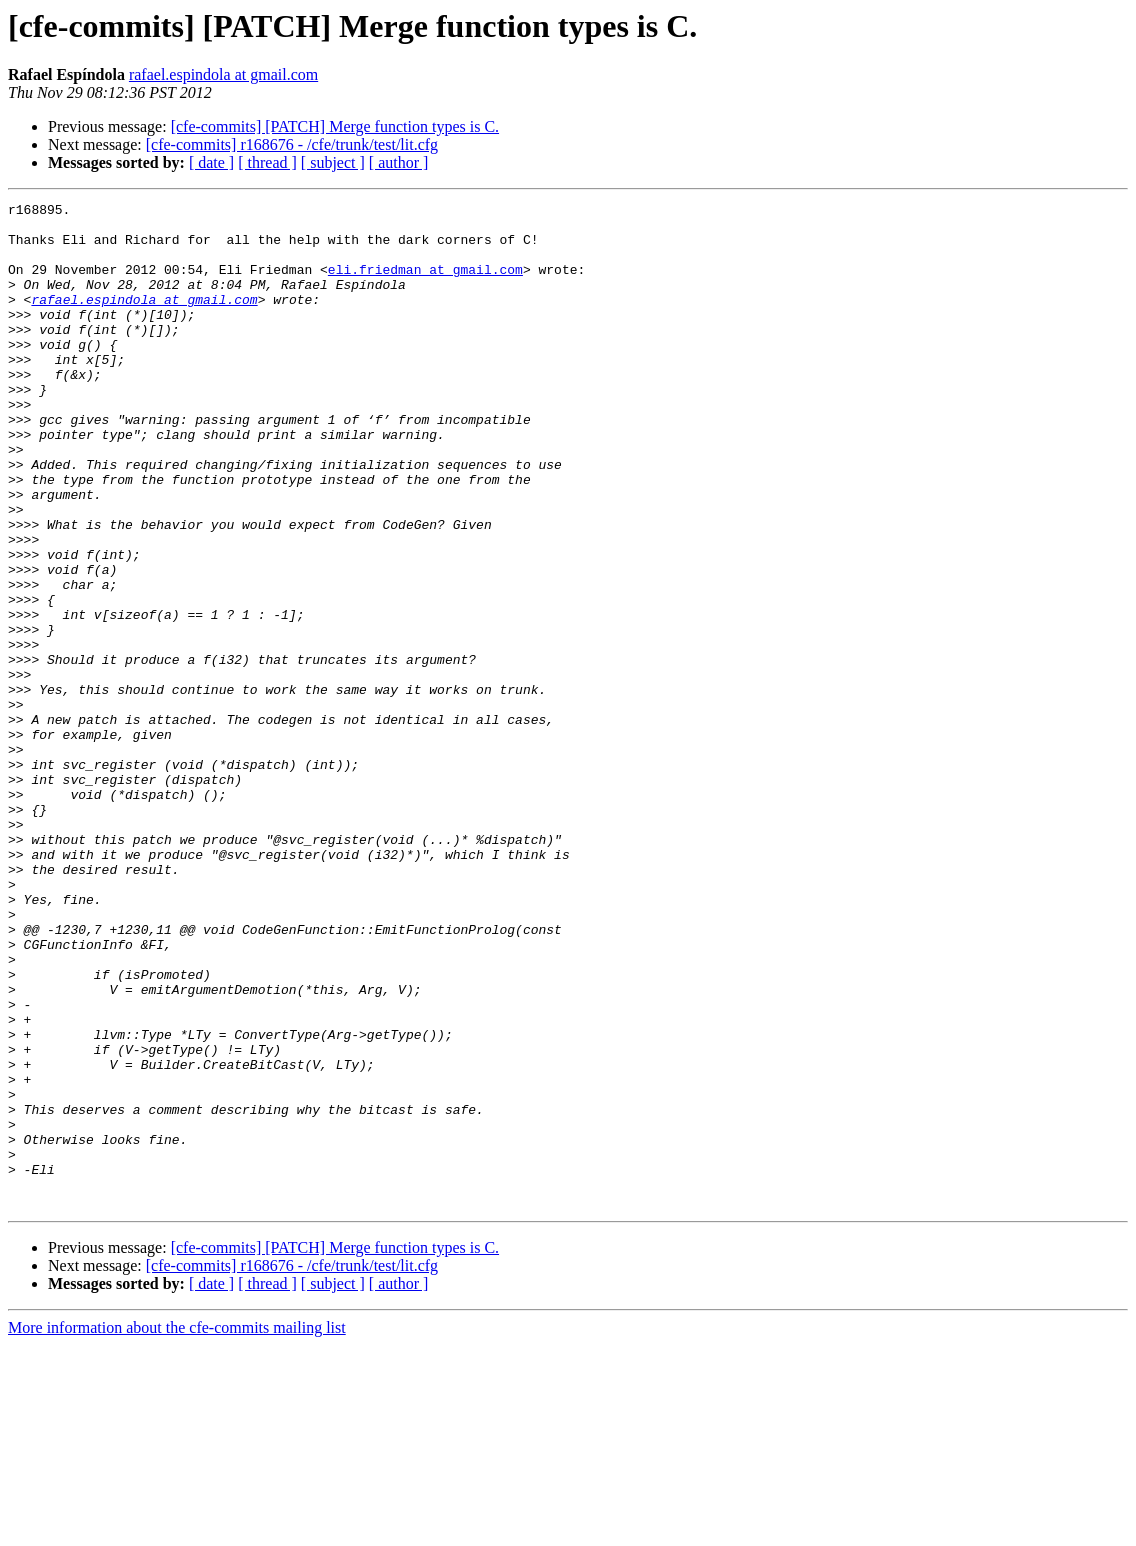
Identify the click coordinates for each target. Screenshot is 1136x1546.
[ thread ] (267, 162)
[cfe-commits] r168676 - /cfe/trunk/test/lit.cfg (292, 144)
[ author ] (399, 162)
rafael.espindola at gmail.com (223, 74)
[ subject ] (333, 162)
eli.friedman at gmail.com (425, 284)
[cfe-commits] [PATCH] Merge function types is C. (335, 126)
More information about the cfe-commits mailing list (177, 1528)
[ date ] (211, 162)
